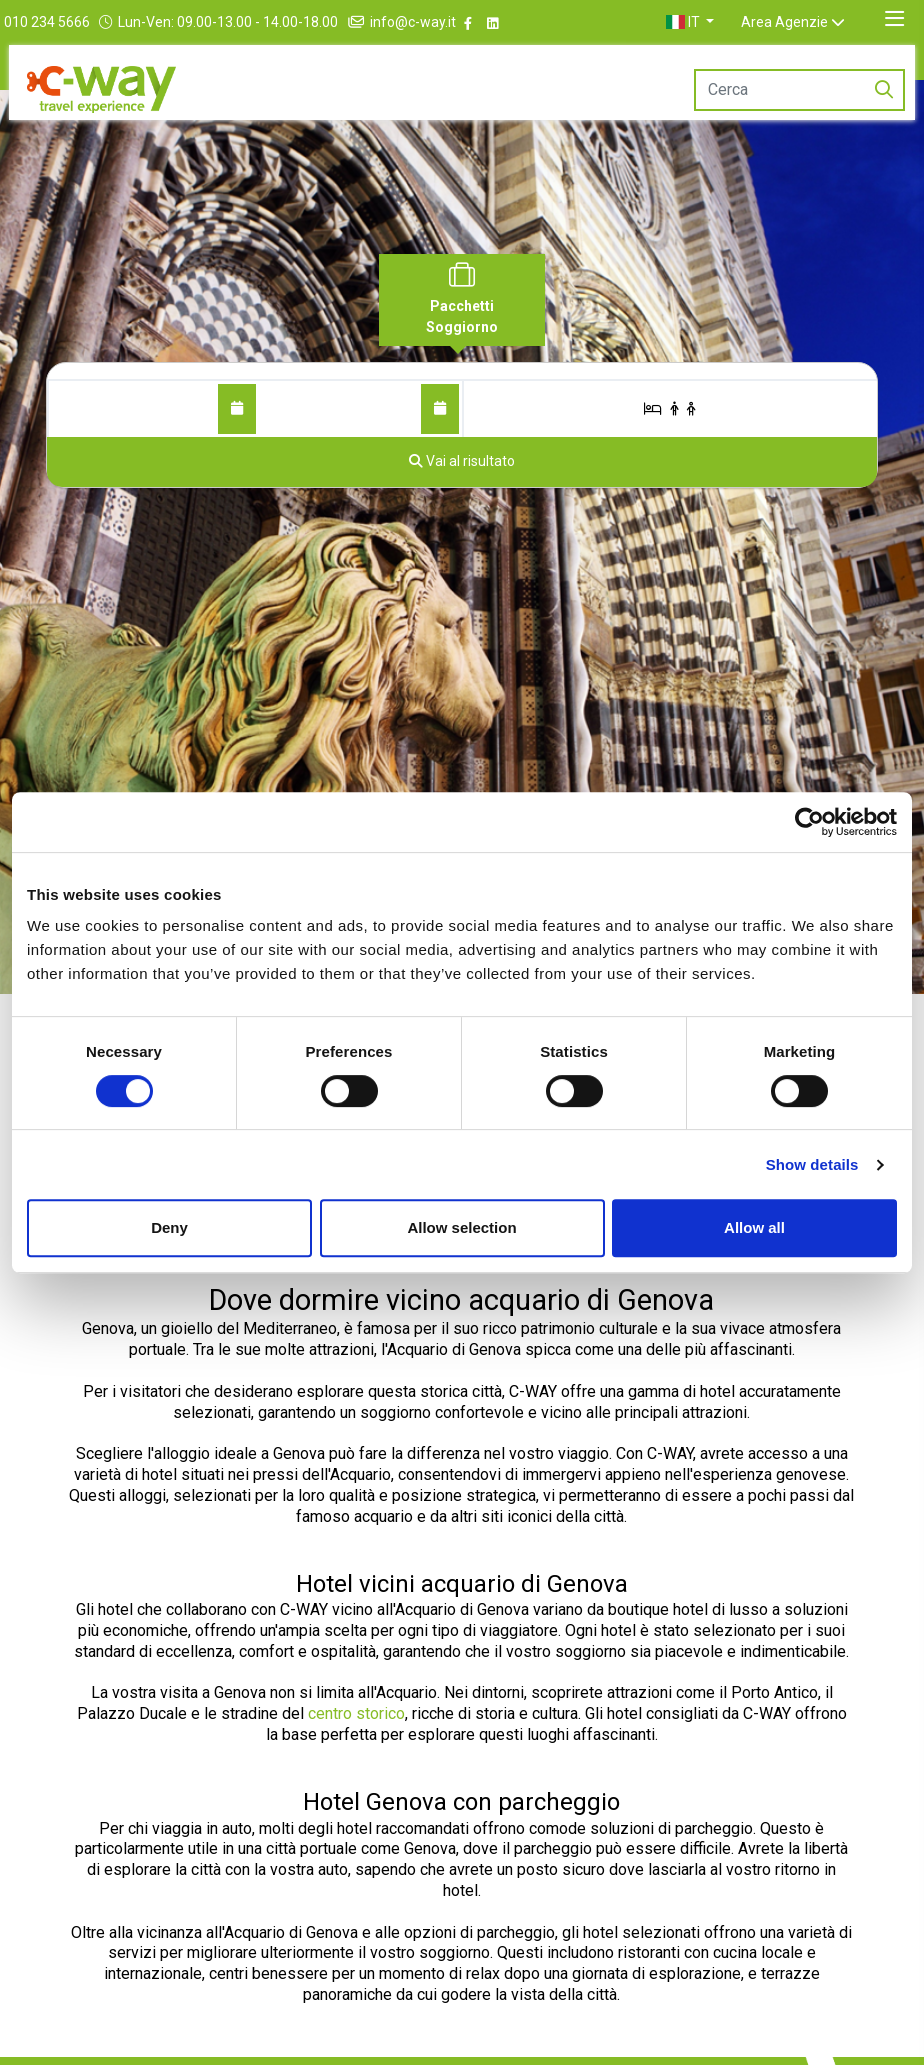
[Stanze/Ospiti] (670, 409)
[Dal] (237, 409)
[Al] (440, 409)
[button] (714, 22)
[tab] (462, 300)
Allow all (754, 1227)
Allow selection (461, 1227)
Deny (169, 1227)
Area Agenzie (808, 22)
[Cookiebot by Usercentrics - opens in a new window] (809, 822)
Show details (812, 1164)
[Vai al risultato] (462, 462)
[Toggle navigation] (894, 19)
